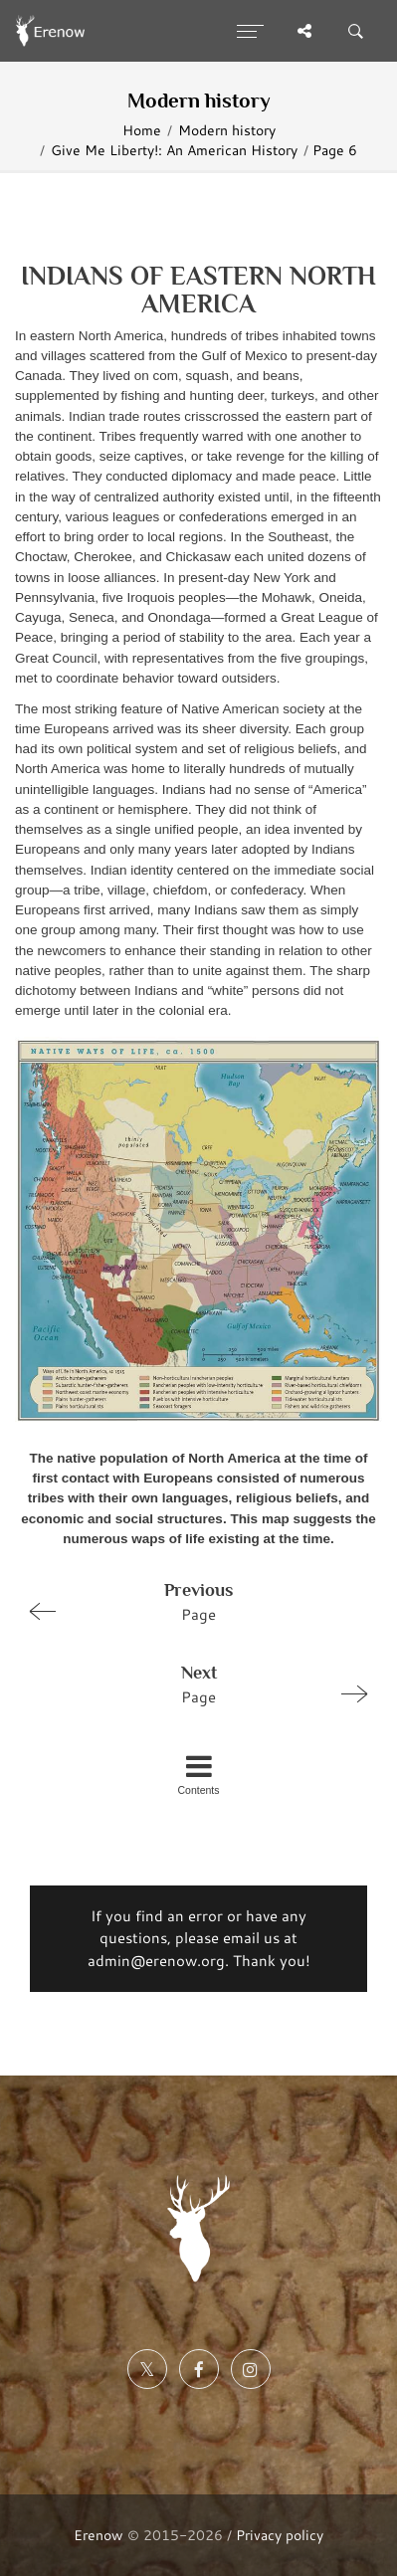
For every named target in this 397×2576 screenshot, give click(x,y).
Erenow (98, 2534)
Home (141, 129)
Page (190, 1601)
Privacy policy (279, 2534)
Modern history (227, 129)
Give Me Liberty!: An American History (174, 149)
